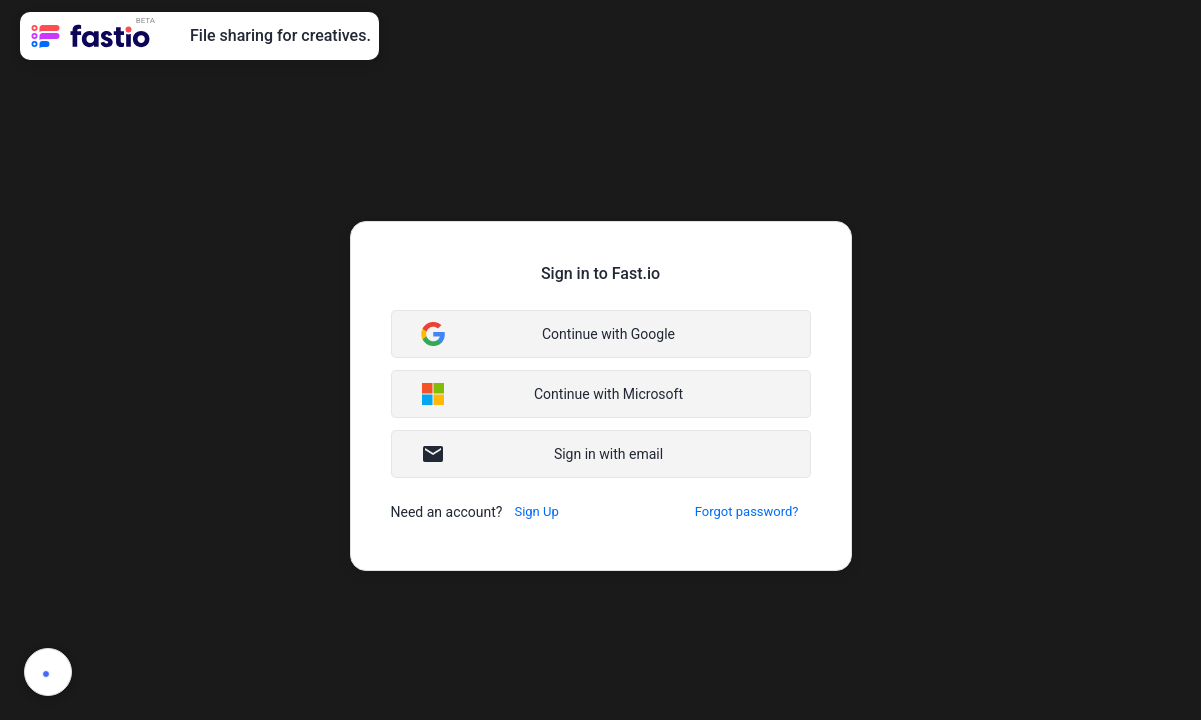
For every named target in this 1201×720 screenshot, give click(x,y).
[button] (601, 334)
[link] (92, 36)
